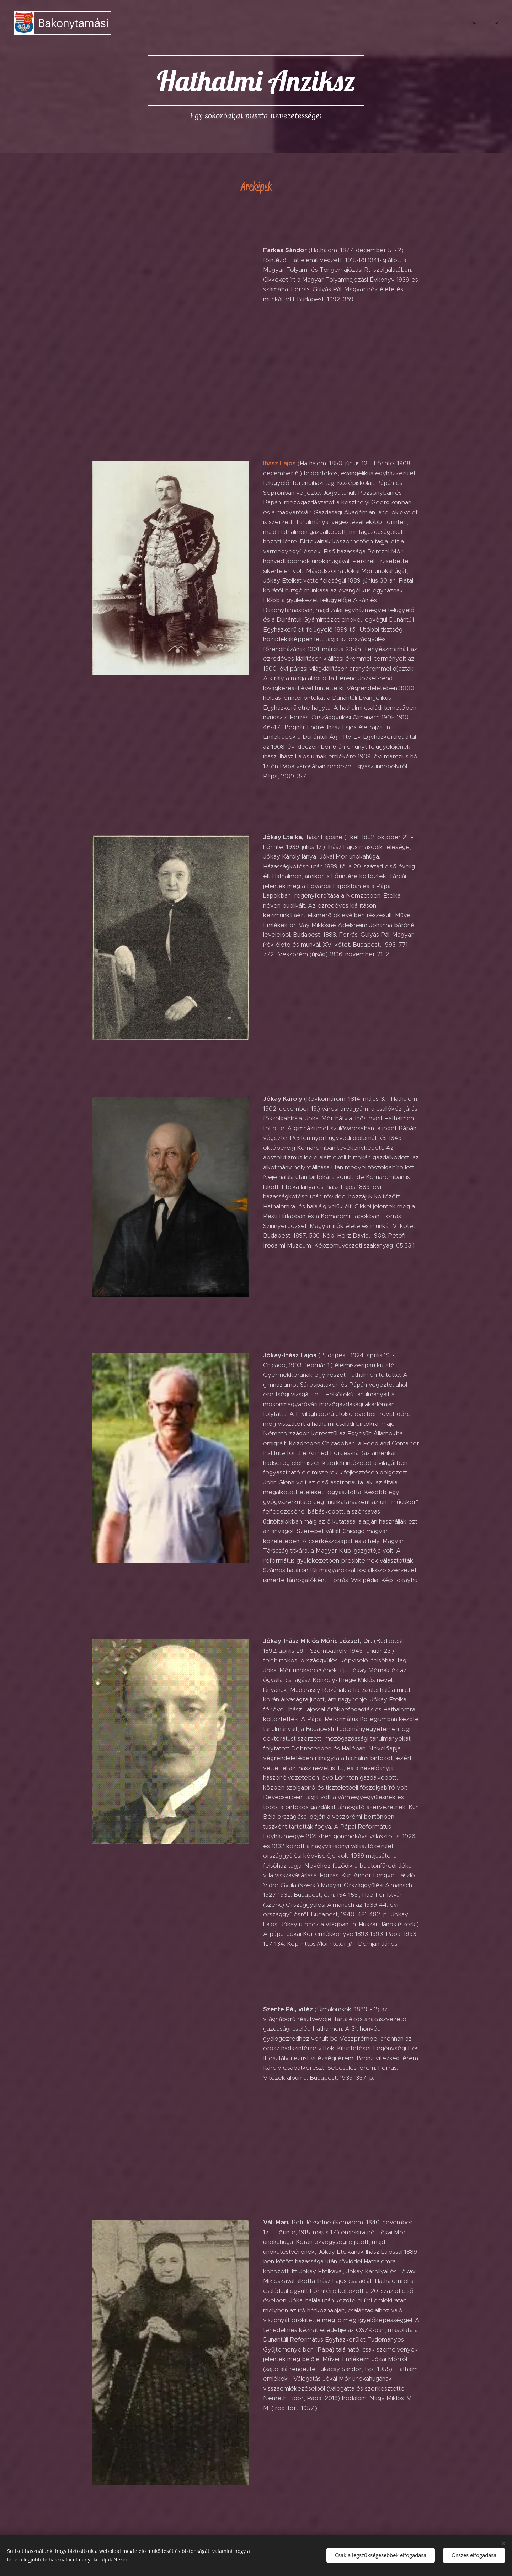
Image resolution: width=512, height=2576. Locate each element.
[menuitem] (408, 23)
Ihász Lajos (279, 463)
